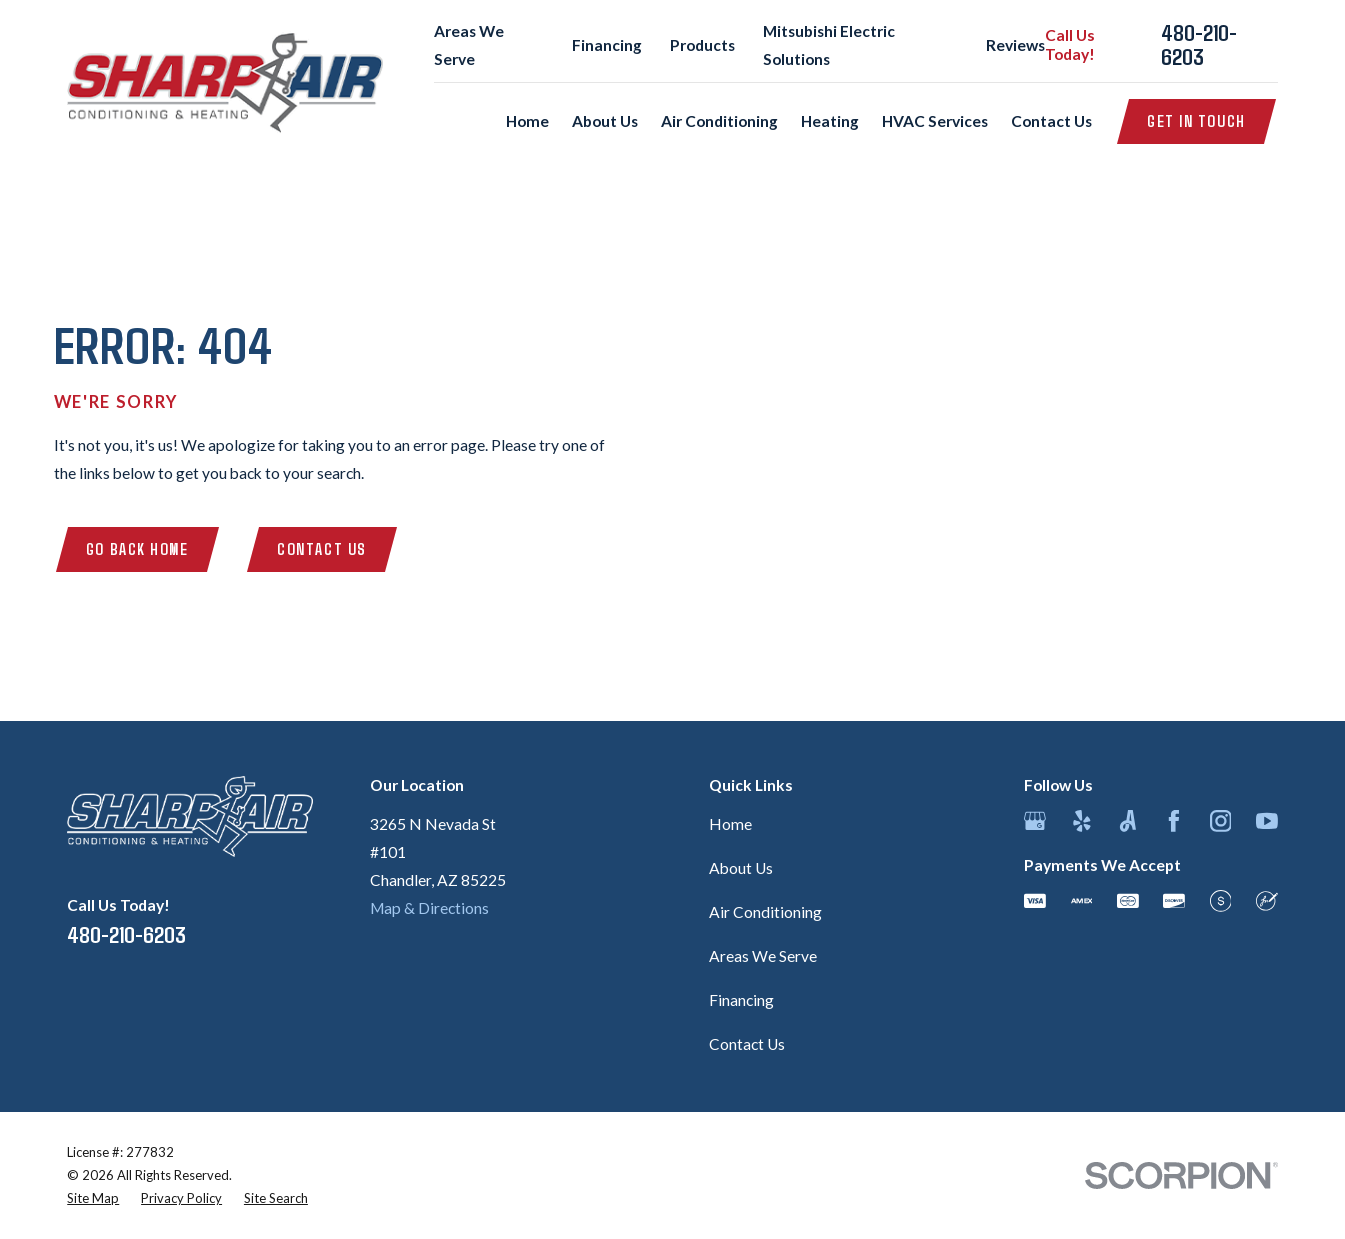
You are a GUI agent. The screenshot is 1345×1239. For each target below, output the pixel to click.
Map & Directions (429, 908)
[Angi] (1128, 821)
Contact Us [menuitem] (1051, 121)
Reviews (1015, 45)
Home (730, 824)
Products (702, 45)
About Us (741, 868)
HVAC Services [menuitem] (935, 121)
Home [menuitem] (527, 121)
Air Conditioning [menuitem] (719, 121)
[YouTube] (1267, 821)
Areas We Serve (763, 956)
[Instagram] (1221, 821)
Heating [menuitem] (830, 121)
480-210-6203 (1199, 44)
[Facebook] (1174, 821)
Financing (607, 45)
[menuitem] (93, 1198)
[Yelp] (1082, 821)
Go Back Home (137, 548)
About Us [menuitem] (605, 121)
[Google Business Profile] (1035, 821)
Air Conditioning (765, 912)
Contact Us (322, 548)
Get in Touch (1196, 120)
